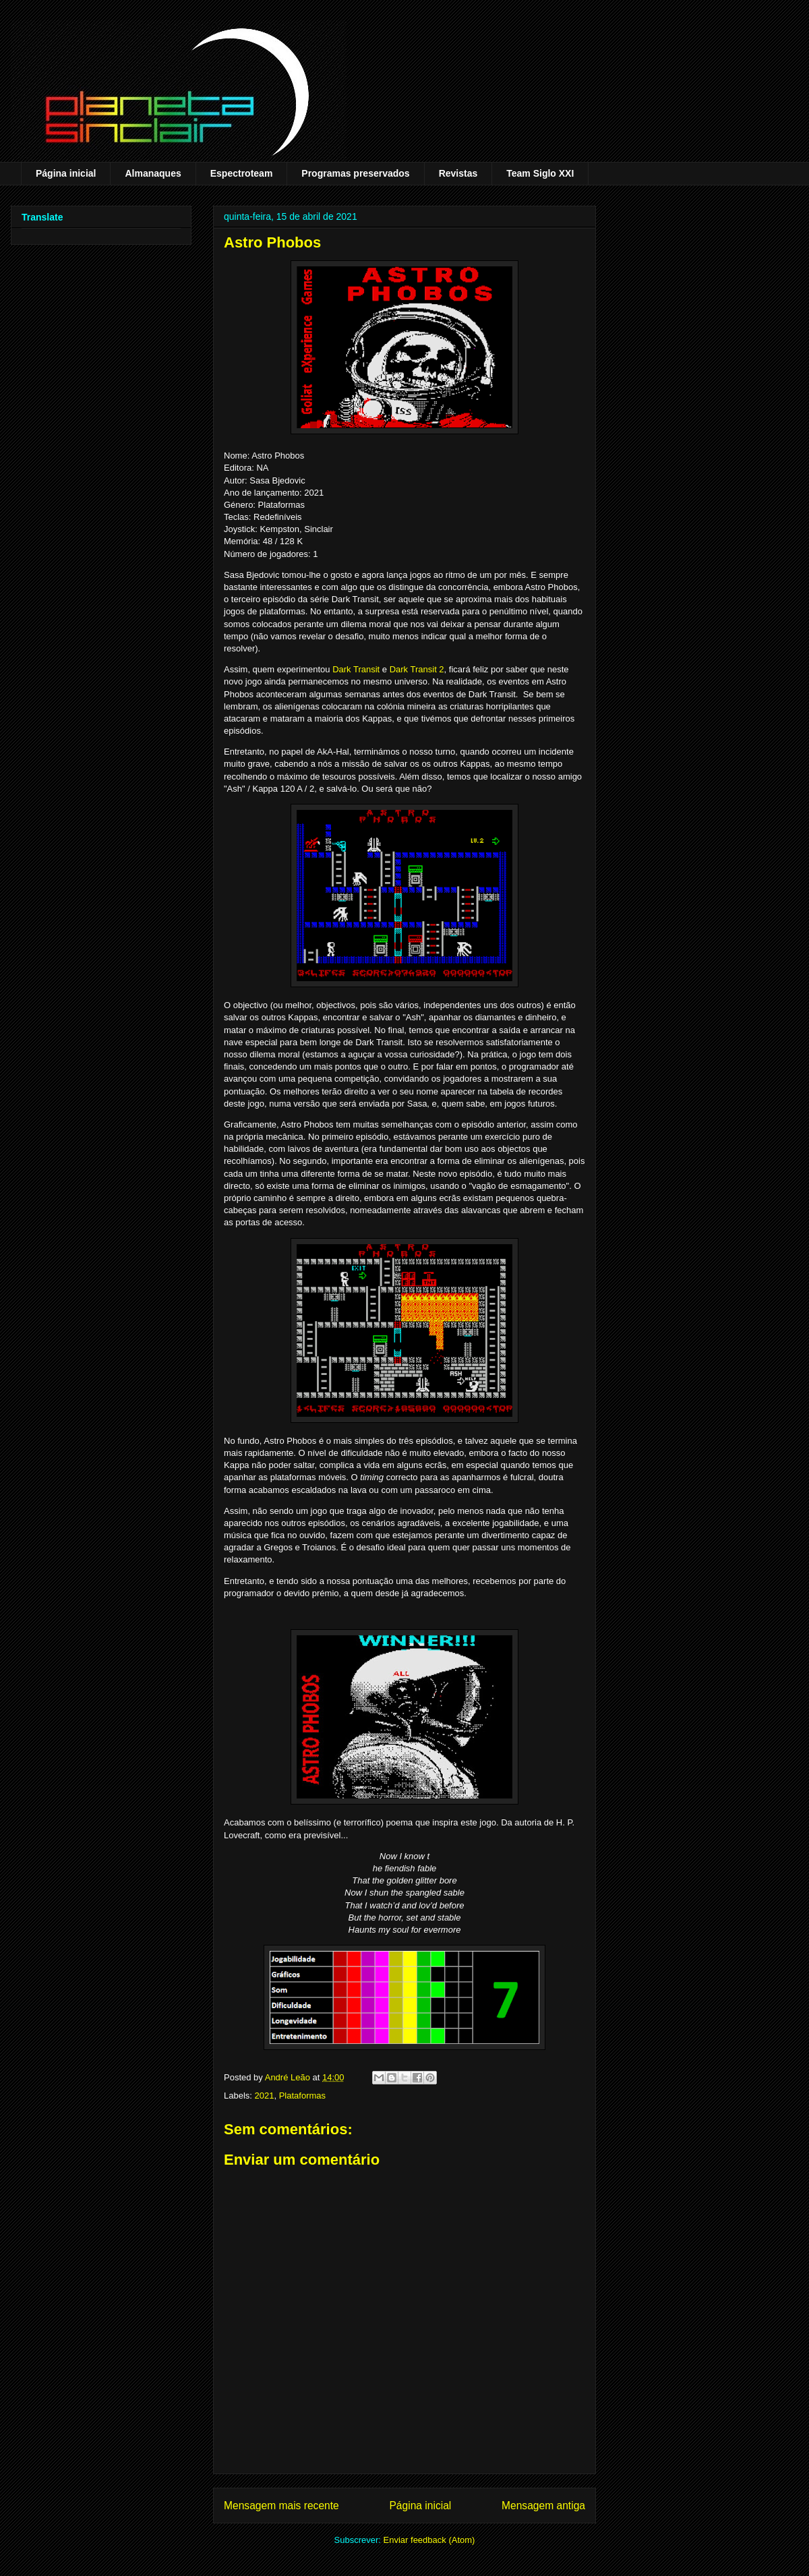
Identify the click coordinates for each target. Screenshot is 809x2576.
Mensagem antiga (543, 2505)
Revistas (458, 173)
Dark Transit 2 (417, 669)
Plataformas (302, 2095)
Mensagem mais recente (281, 2505)
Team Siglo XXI (540, 173)
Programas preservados (355, 173)
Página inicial (66, 173)
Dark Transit (356, 669)
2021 (264, 2095)
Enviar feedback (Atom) (429, 2540)
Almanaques (153, 173)
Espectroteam (241, 173)
